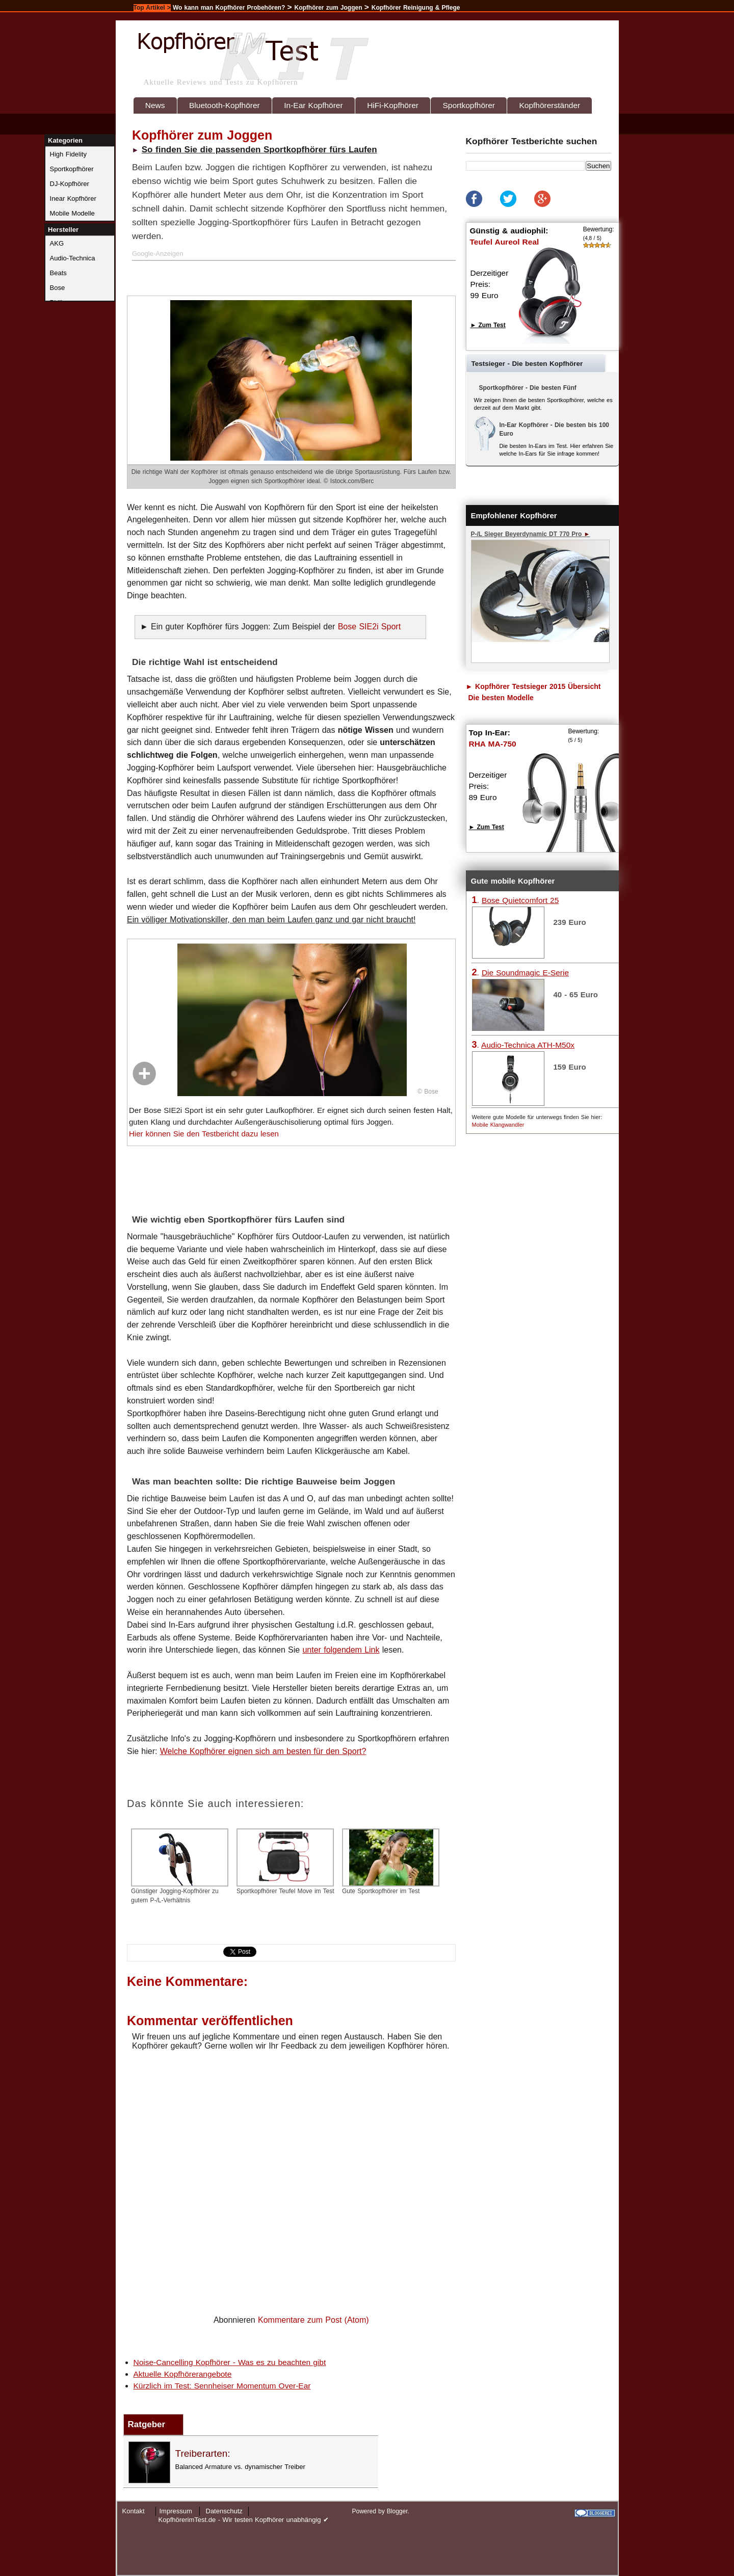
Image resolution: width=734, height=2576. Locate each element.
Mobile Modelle (72, 213)
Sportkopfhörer (468, 105)
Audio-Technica (72, 258)
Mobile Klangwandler (498, 1125)
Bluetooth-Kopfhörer (224, 105)
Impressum (176, 2511)
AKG (57, 243)
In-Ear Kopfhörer (313, 105)
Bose (57, 287)
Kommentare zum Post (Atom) (313, 2320)
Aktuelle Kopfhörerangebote (183, 2374)
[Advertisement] (254, 276)
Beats (58, 273)
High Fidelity (68, 154)
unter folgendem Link (340, 1649)
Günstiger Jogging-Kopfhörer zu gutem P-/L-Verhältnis (179, 1866)
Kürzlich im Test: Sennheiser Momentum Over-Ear (222, 2385)
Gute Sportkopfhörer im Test (390, 1861)
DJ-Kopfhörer (69, 184)
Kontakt (133, 2511)
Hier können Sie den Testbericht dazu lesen (204, 1133)
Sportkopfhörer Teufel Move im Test (285, 1861)
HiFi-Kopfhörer (392, 105)
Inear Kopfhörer (73, 198)
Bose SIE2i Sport (369, 626)
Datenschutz (224, 2511)
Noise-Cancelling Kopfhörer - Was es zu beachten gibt (230, 2362)
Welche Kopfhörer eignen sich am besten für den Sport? (263, 1751)
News (155, 105)
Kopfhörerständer (549, 105)
